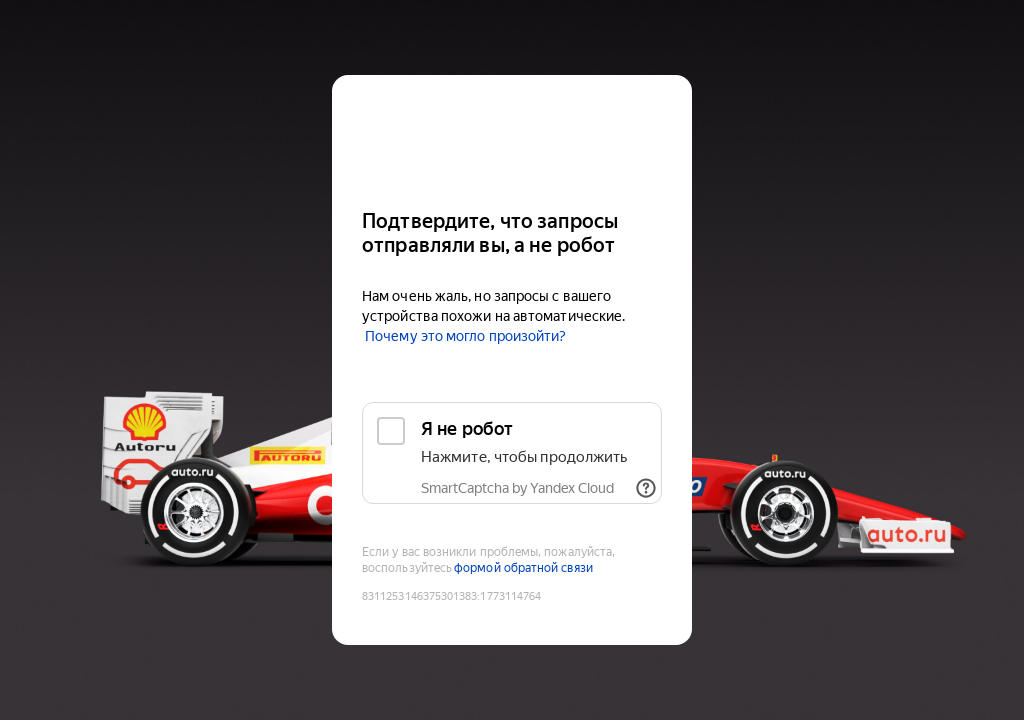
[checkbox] (512, 453)
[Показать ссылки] (646, 488)
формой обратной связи (523, 568)
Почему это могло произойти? (465, 336)
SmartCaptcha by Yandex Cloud (517, 488)
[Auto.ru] (512, 133)
